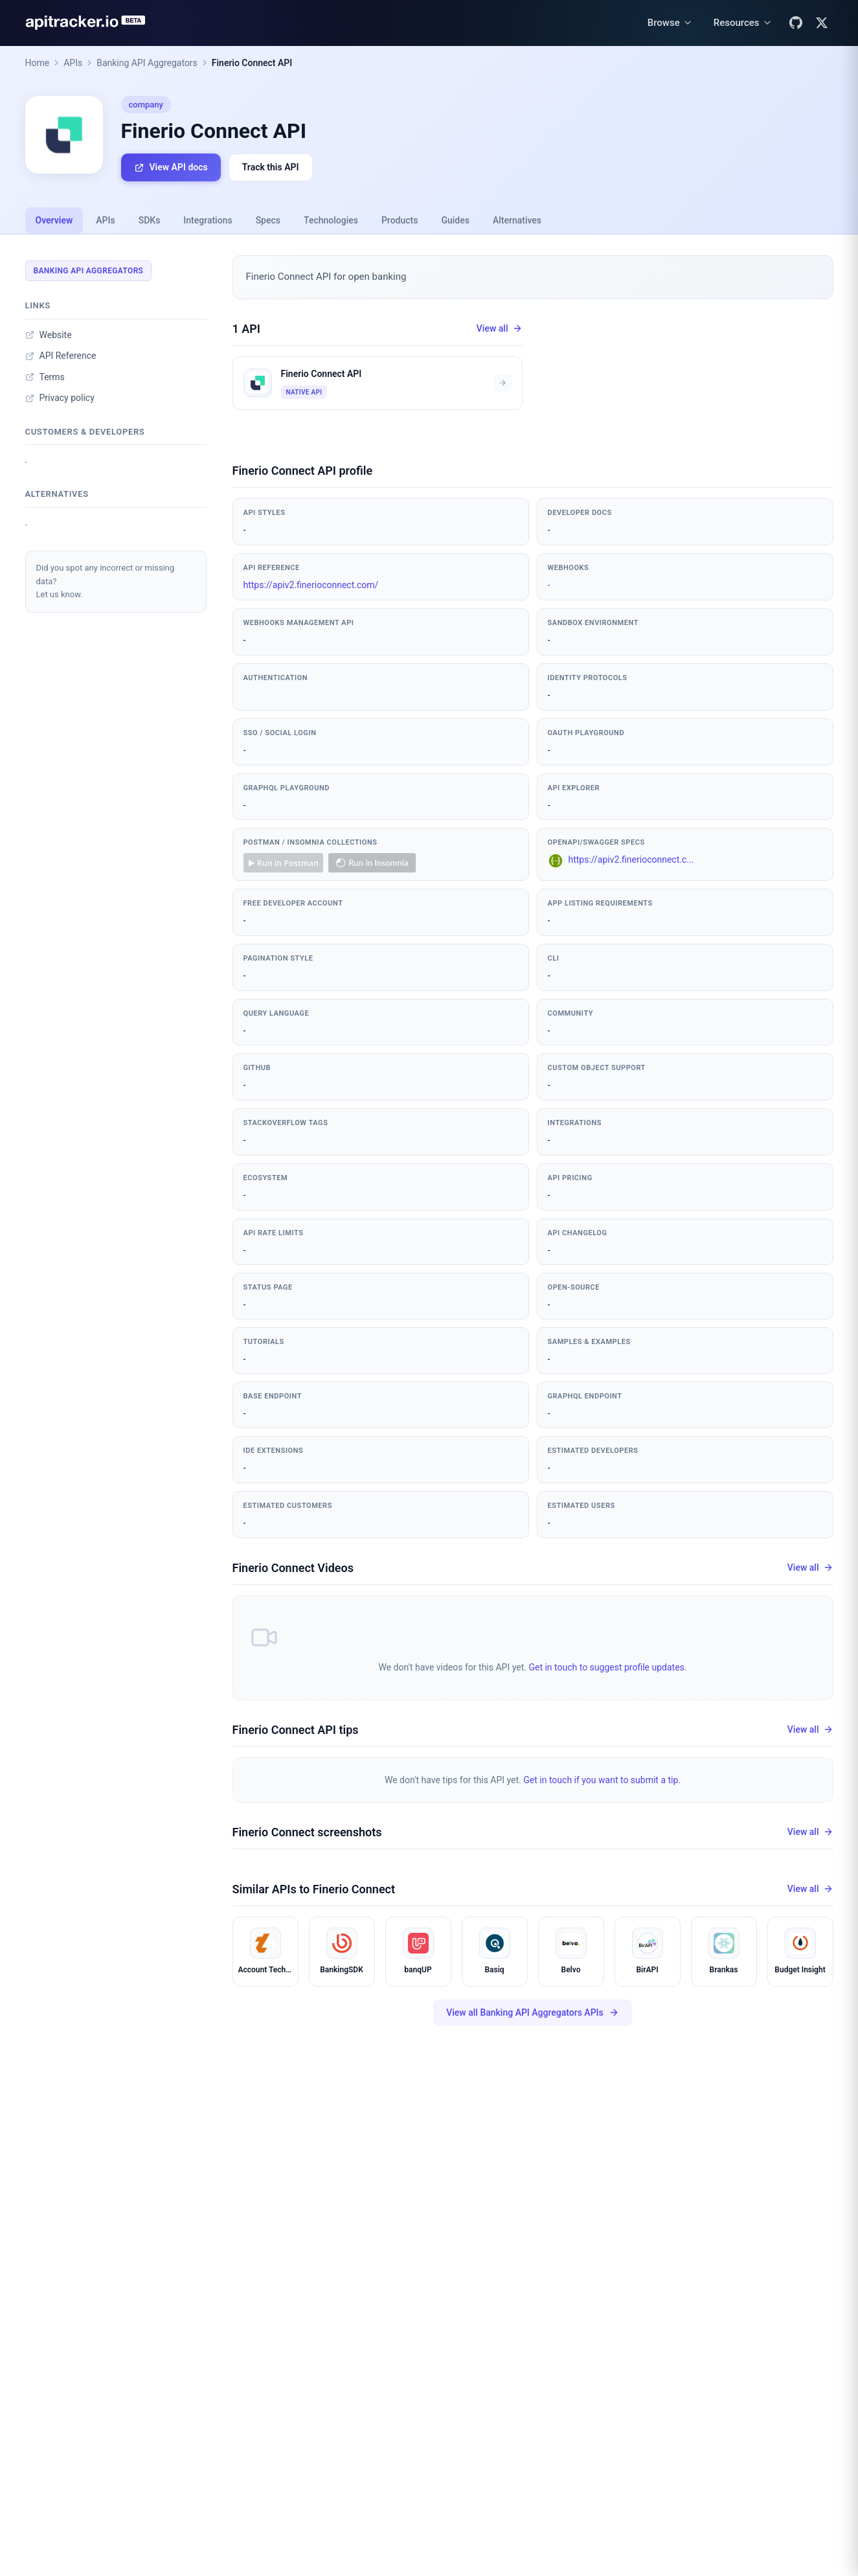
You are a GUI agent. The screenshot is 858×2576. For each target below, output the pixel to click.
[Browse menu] (670, 23)
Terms (45, 377)
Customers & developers (85, 432)
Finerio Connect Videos (293, 1568)
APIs (72, 63)
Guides (455, 220)
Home (37, 63)
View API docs (171, 167)
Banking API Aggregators (147, 63)
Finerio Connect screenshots (307, 1832)
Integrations (207, 220)
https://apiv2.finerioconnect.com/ (311, 585)
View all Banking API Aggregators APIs (532, 2012)
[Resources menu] (743, 23)
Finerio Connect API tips (295, 1730)
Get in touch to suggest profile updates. (607, 1667)
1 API (246, 329)
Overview (54, 220)
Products (399, 220)
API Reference (60, 355)
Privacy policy (60, 398)
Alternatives (517, 220)
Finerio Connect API (252, 63)
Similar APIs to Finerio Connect (314, 1889)
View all (500, 328)
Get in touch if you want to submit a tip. (602, 1780)
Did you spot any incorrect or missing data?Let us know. (105, 581)
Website (48, 335)
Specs (268, 220)
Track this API (270, 167)
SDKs (150, 220)
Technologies (331, 220)
